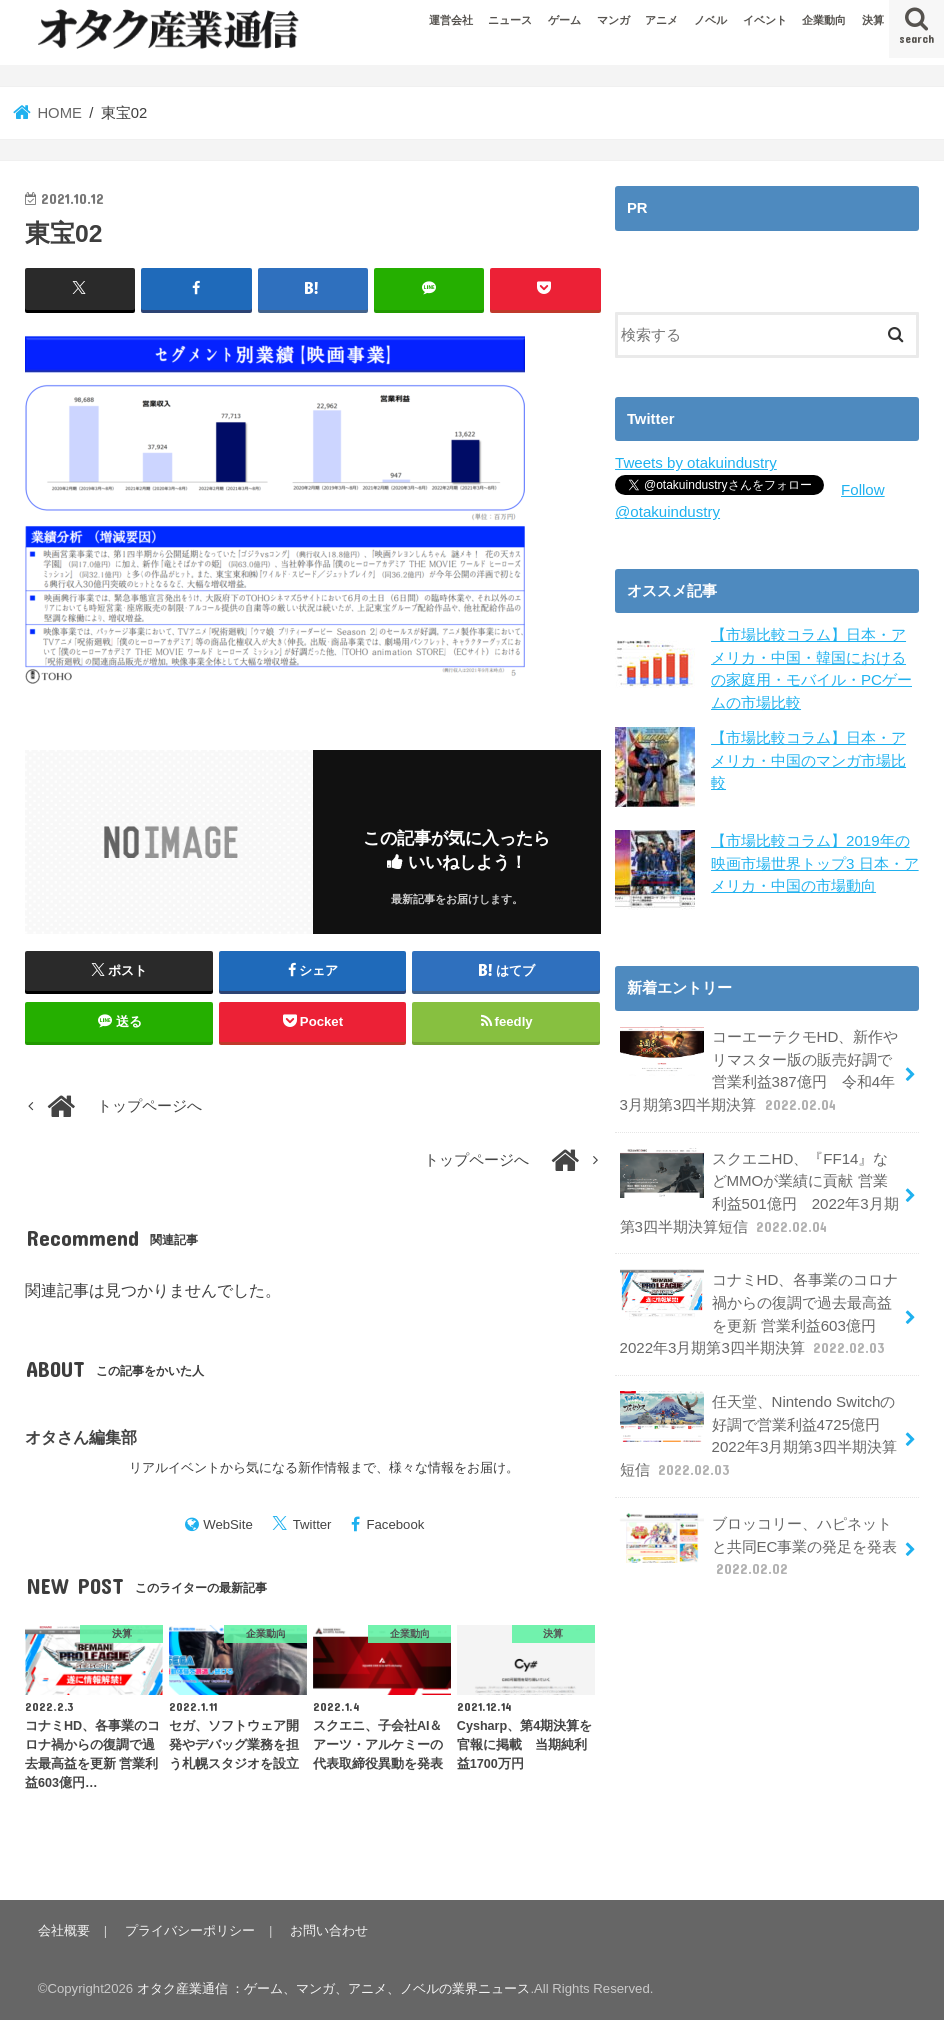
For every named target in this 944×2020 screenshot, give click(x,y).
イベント (765, 20)
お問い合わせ (327, 1930)
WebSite (228, 1523)
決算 (873, 20)
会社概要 (64, 1930)
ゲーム (564, 20)
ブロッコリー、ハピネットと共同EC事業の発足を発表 (758, 1535)
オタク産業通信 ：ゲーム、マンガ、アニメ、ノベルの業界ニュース (334, 1988)
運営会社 (451, 20)
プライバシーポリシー (189, 1930)
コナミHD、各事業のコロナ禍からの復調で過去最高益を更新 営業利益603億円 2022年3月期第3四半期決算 (758, 1308)
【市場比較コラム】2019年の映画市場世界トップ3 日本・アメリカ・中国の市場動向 (814, 862)
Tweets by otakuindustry (694, 463)
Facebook (395, 1523)
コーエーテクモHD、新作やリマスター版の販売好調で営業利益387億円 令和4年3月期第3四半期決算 (758, 1068)
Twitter (312, 1523)
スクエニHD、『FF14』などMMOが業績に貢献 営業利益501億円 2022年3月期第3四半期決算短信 (758, 1188)
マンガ (613, 20)
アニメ (661, 20)
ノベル (710, 20)
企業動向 (824, 20)
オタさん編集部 (81, 1437)
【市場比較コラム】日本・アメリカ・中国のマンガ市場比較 (808, 759)
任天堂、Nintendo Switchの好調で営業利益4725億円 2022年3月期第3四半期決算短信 (757, 1427)
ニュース (510, 20)
